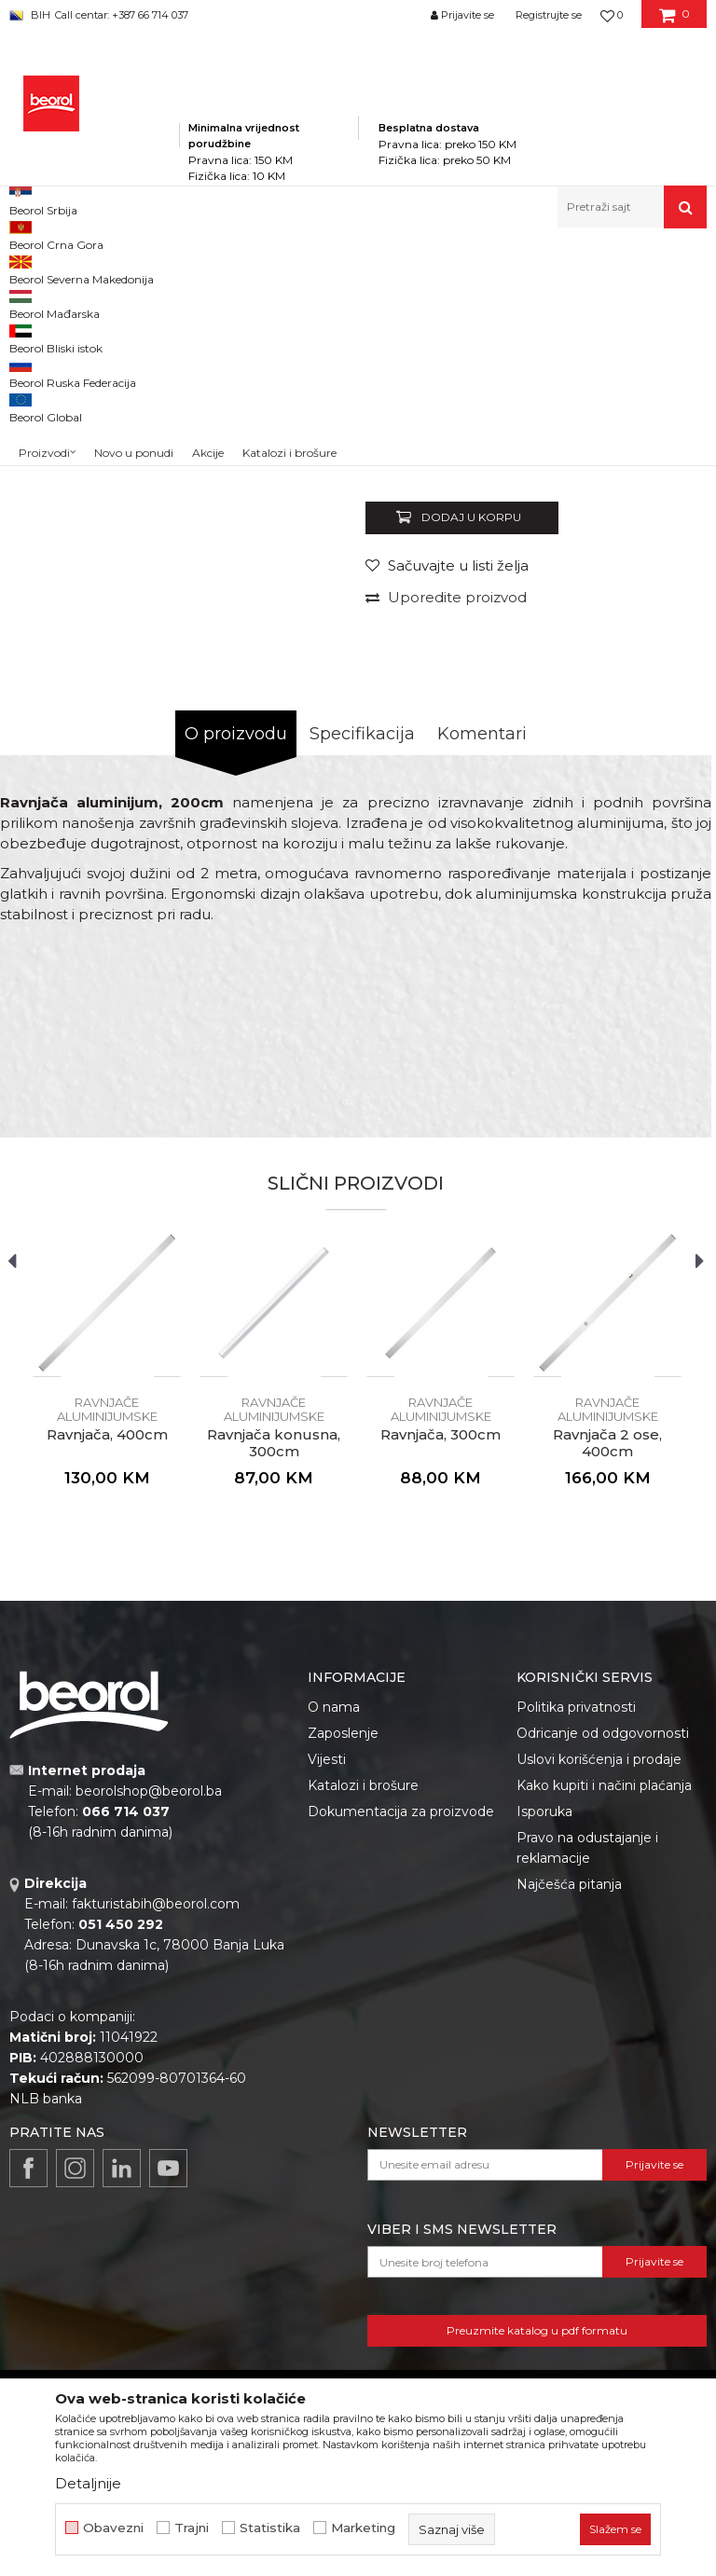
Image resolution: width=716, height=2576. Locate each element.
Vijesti (327, 2015)
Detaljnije (88, 2483)
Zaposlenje (343, 1989)
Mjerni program (276, 268)
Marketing (363, 2528)
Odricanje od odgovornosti (602, 1989)
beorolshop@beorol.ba (149, 2047)
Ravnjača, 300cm (440, 1691)
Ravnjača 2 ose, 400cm (607, 1699)
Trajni (191, 2528)
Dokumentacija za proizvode (401, 2067)
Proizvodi (194, 268)
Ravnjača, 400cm (107, 1691)
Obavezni (113, 2528)
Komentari (482, 990)
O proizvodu (236, 990)
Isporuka (544, 2067)
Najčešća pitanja (569, 2140)
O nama (334, 1963)
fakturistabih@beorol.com (156, 2160)
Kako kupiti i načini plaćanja (604, 2041)
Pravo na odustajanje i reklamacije (587, 2104)
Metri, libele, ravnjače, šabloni (410, 268)
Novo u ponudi (133, 211)
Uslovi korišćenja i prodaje (599, 2015)
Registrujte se (549, 14)
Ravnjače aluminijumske (570, 268)
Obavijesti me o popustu (626, 656)
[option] (53, 414)
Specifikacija (362, 990)
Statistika (270, 2528)
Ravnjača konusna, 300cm (273, 1699)
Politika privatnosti (576, 1963)
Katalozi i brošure (363, 2041)
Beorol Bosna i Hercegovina (82, 268)
